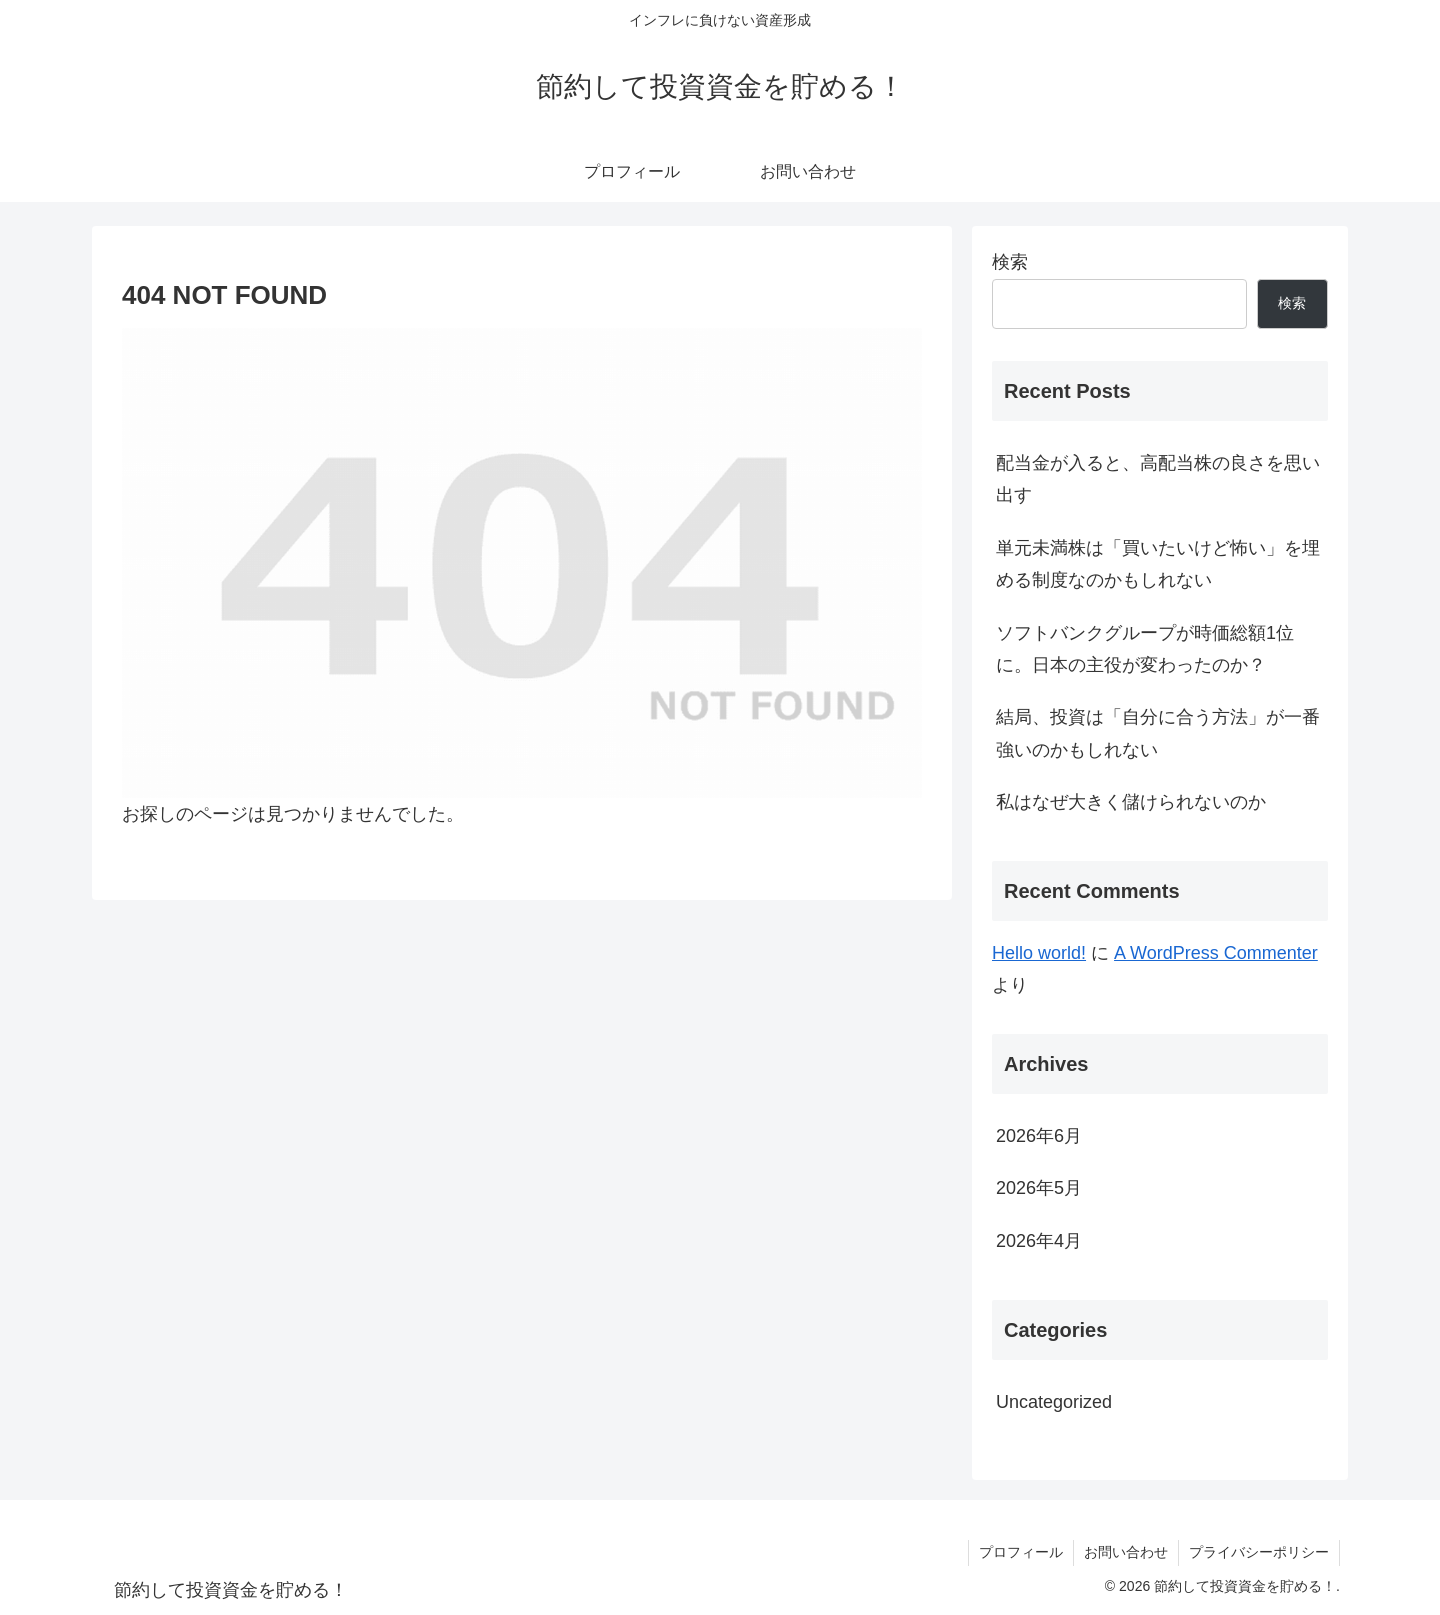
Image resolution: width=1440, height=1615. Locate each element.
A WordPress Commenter (1216, 953)
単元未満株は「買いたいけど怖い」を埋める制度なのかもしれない (1158, 564)
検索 (1010, 262)
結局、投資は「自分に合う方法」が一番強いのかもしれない (1158, 733)
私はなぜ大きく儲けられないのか (1131, 802)
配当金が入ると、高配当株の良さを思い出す (1158, 479)
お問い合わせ (1126, 1552)
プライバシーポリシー (1259, 1552)
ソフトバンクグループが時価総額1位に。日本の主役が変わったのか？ (1145, 649)
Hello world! (1039, 953)
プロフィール (1021, 1552)
